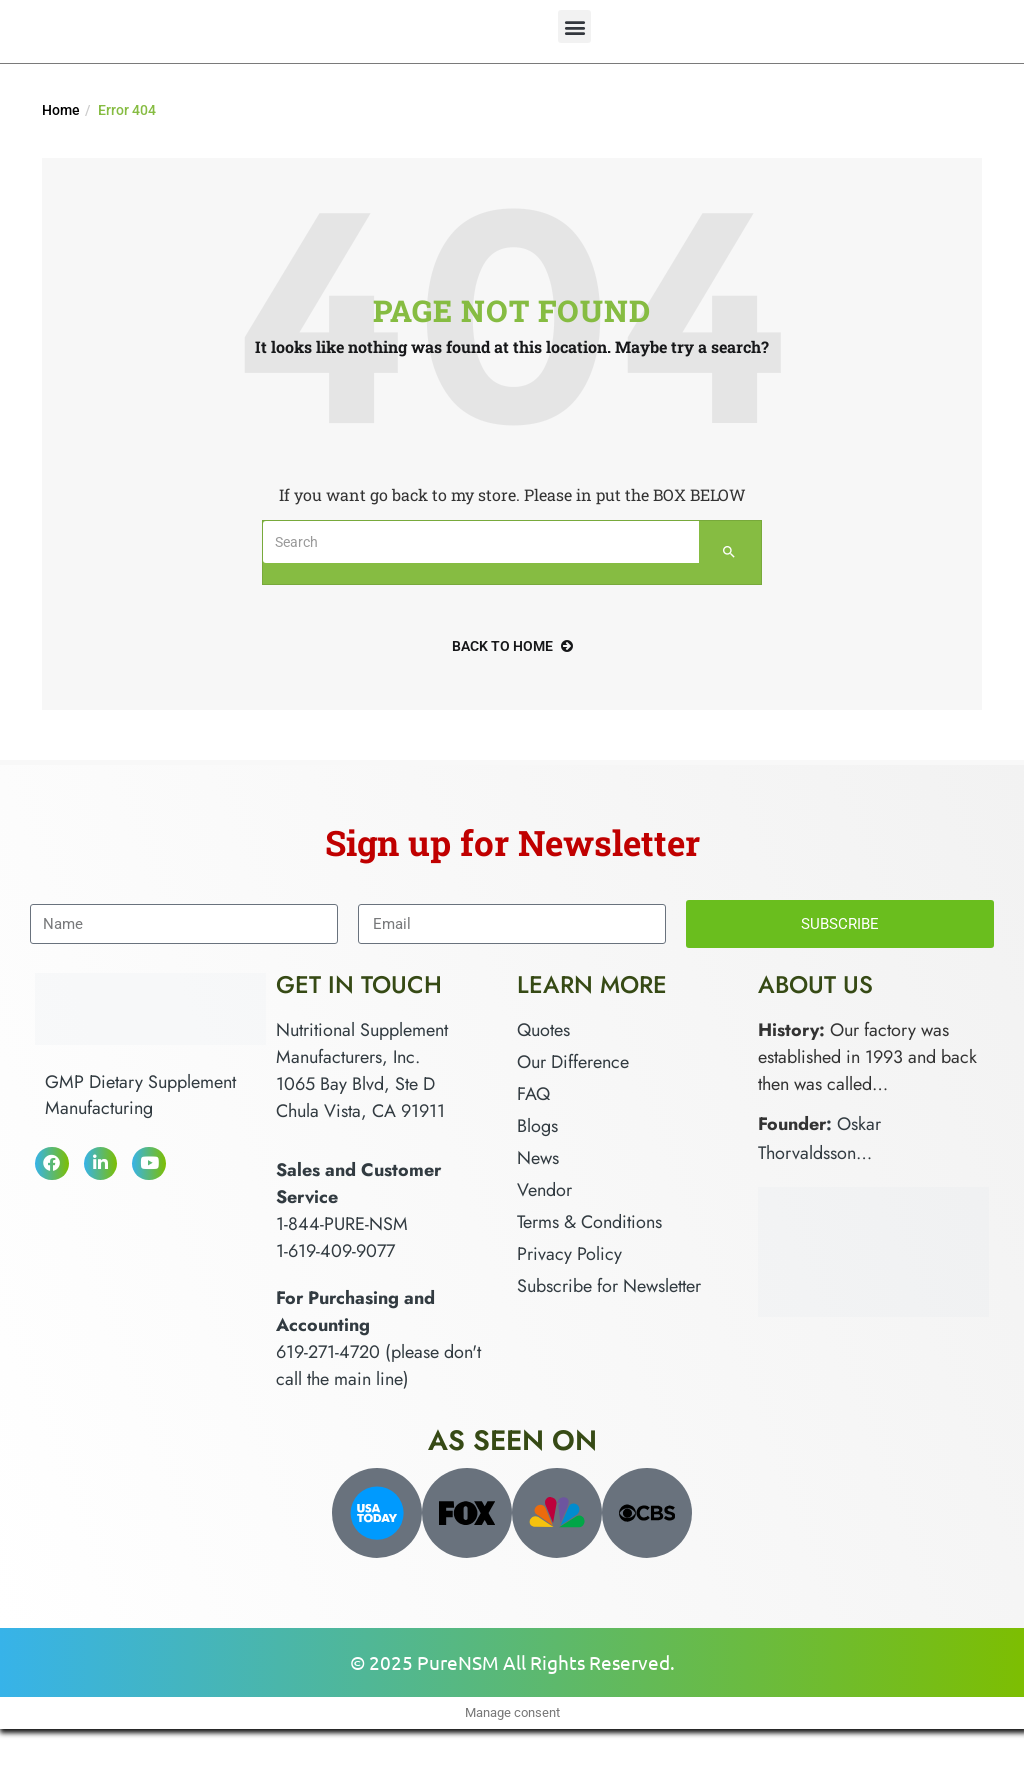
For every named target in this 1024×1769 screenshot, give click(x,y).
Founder (792, 1124)
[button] (574, 26)
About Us (815, 984)
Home (61, 110)
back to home (512, 646)
